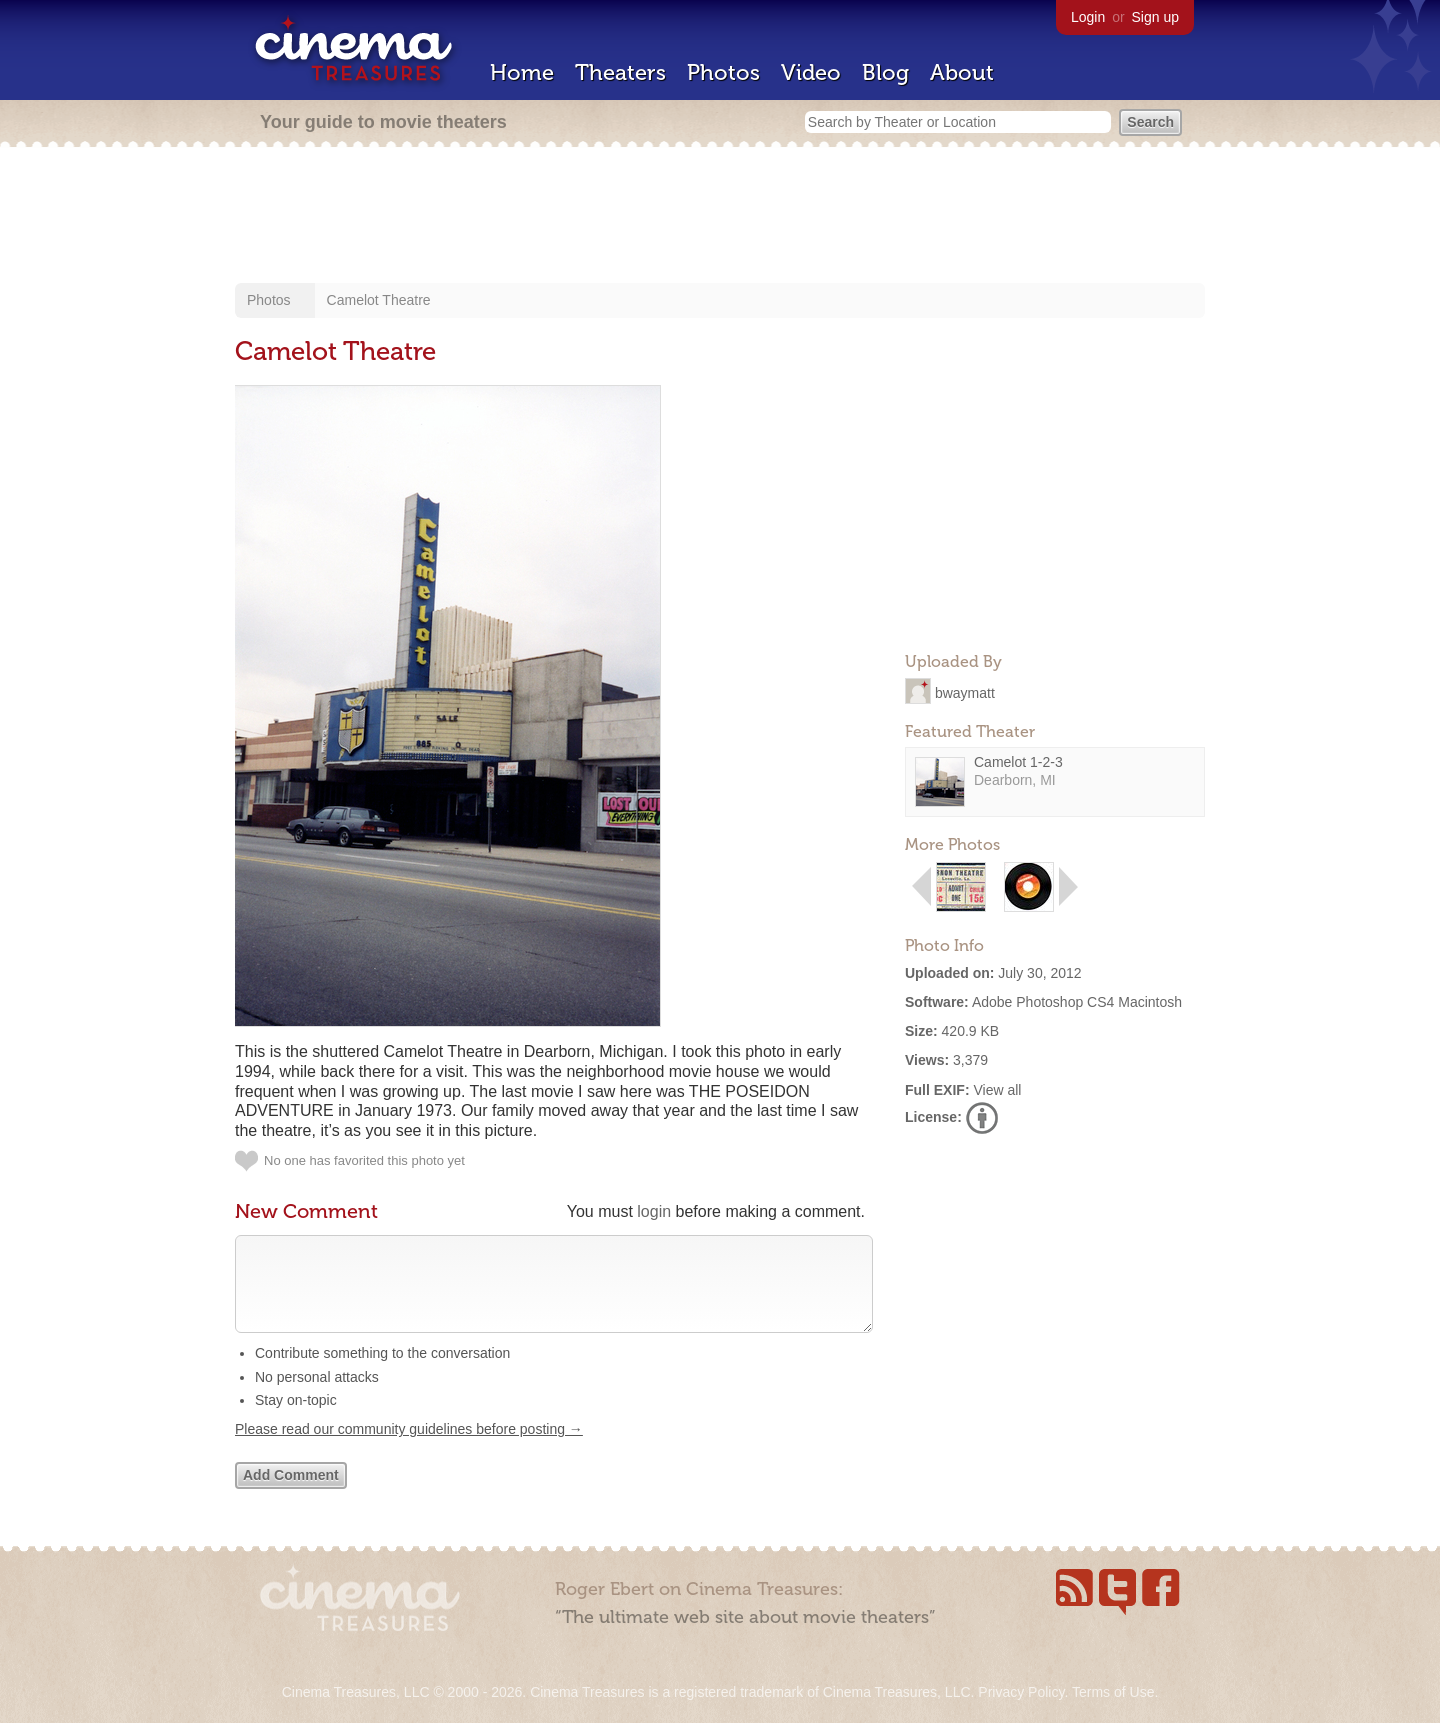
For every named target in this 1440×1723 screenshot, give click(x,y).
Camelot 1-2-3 (1018, 762)
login (654, 1211)
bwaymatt (965, 692)
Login (1088, 17)
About (962, 72)
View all (997, 1090)
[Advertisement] (720, 217)
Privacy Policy (1021, 1692)
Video (811, 72)
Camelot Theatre (379, 300)
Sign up (1155, 17)
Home (522, 72)
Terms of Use (1113, 1692)
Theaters (620, 72)
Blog (885, 72)
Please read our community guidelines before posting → (409, 1449)
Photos (723, 72)
